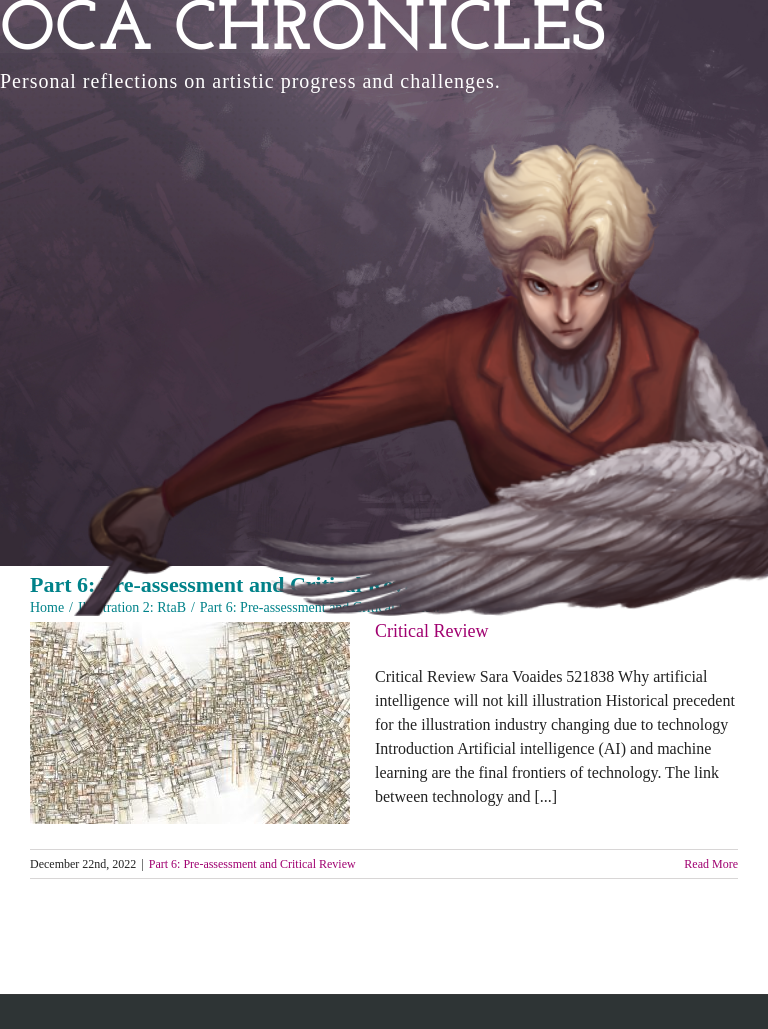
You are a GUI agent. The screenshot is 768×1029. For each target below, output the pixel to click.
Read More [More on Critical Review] (711, 864)
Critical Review (431, 631)
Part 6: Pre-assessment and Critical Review (252, 864)
